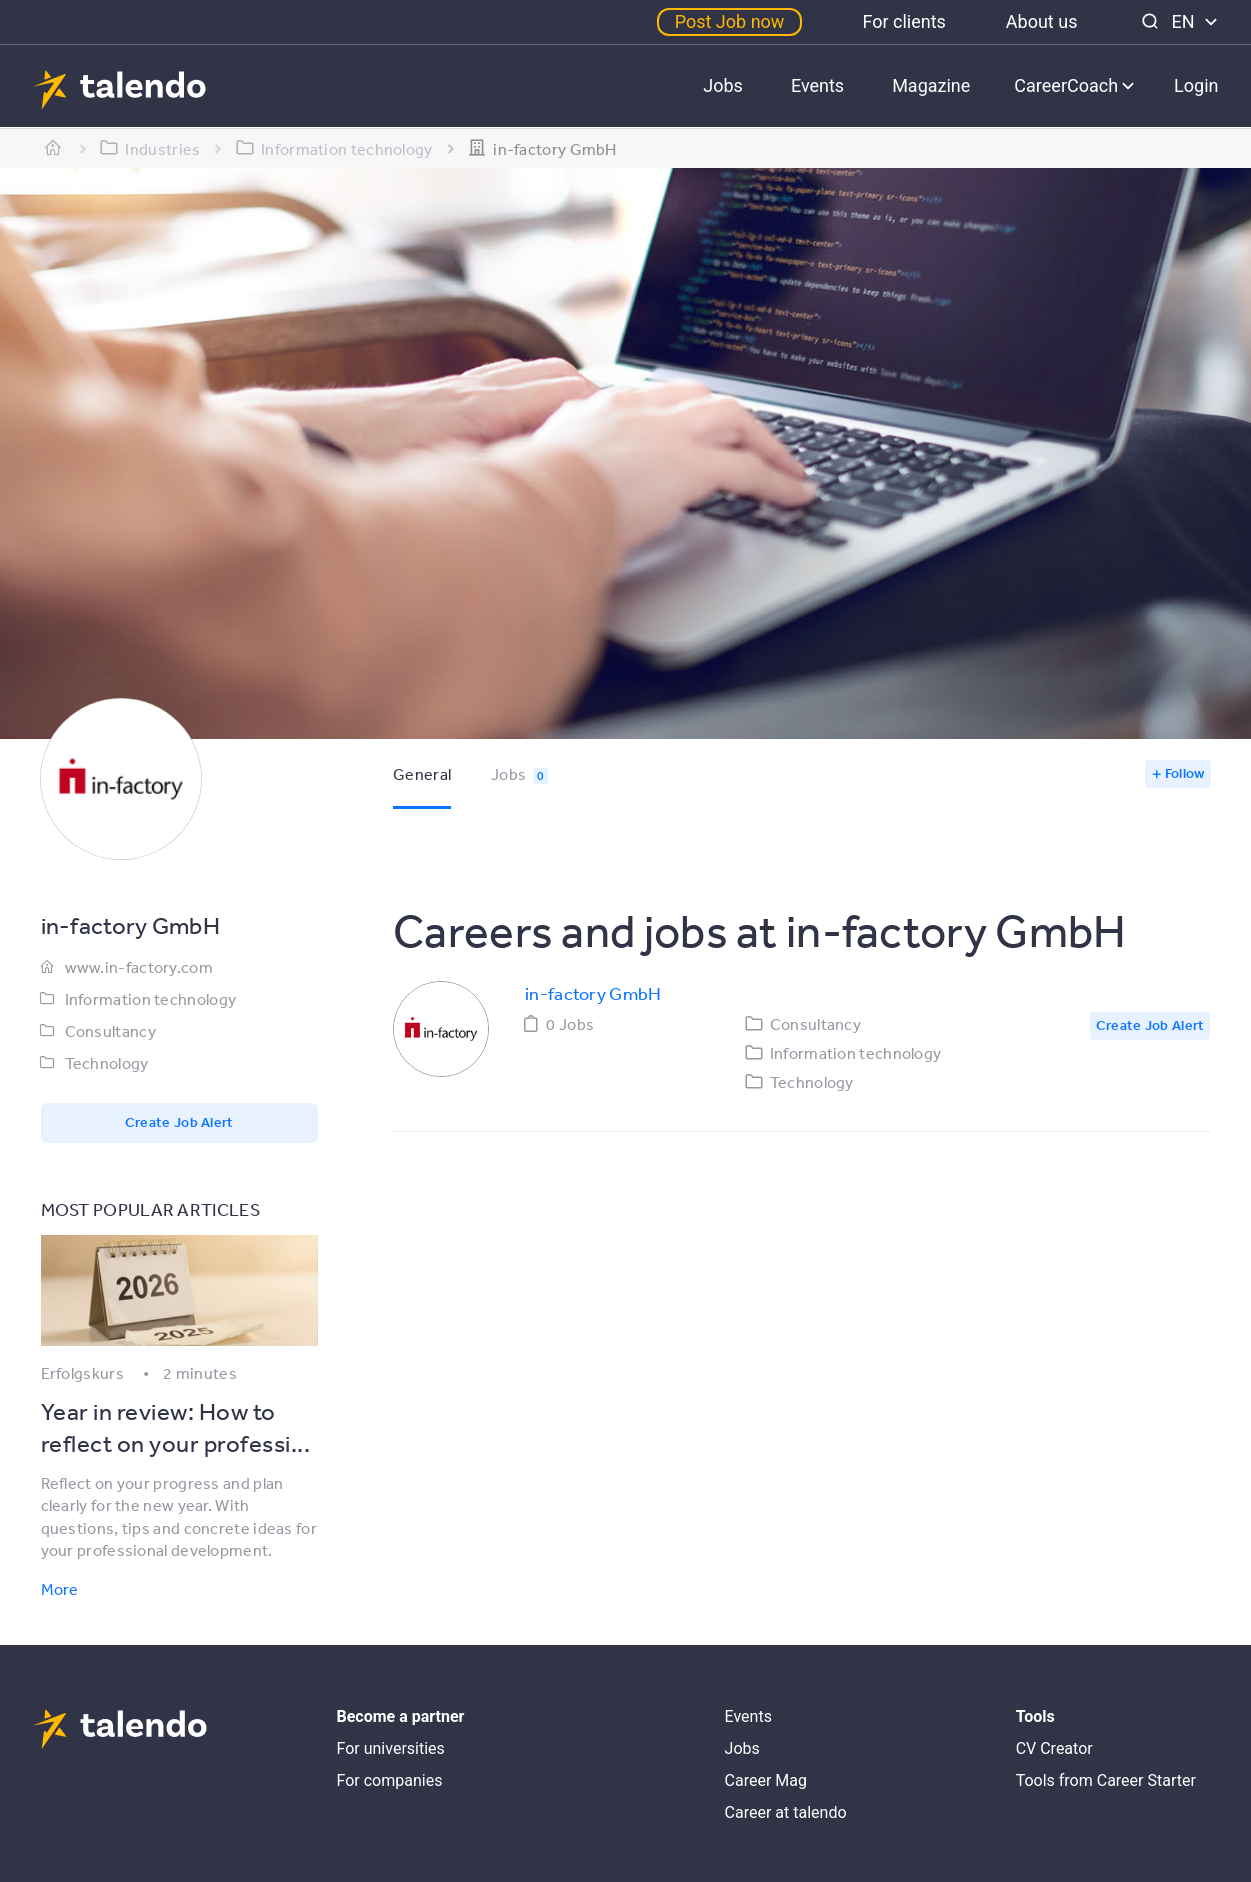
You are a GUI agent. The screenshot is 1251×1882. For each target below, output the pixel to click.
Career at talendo (786, 1812)
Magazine (931, 85)
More (60, 1589)
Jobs (723, 85)
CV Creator (1054, 1748)
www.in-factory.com (139, 967)
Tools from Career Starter (1106, 1780)
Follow (1185, 773)
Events (817, 85)
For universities (391, 1748)
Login (1196, 85)
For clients (903, 21)
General (422, 774)
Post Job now (730, 21)
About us (1042, 21)
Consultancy (110, 1031)
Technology (107, 1063)
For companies (390, 1780)
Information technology (151, 999)
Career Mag (766, 1780)
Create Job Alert (179, 1122)
